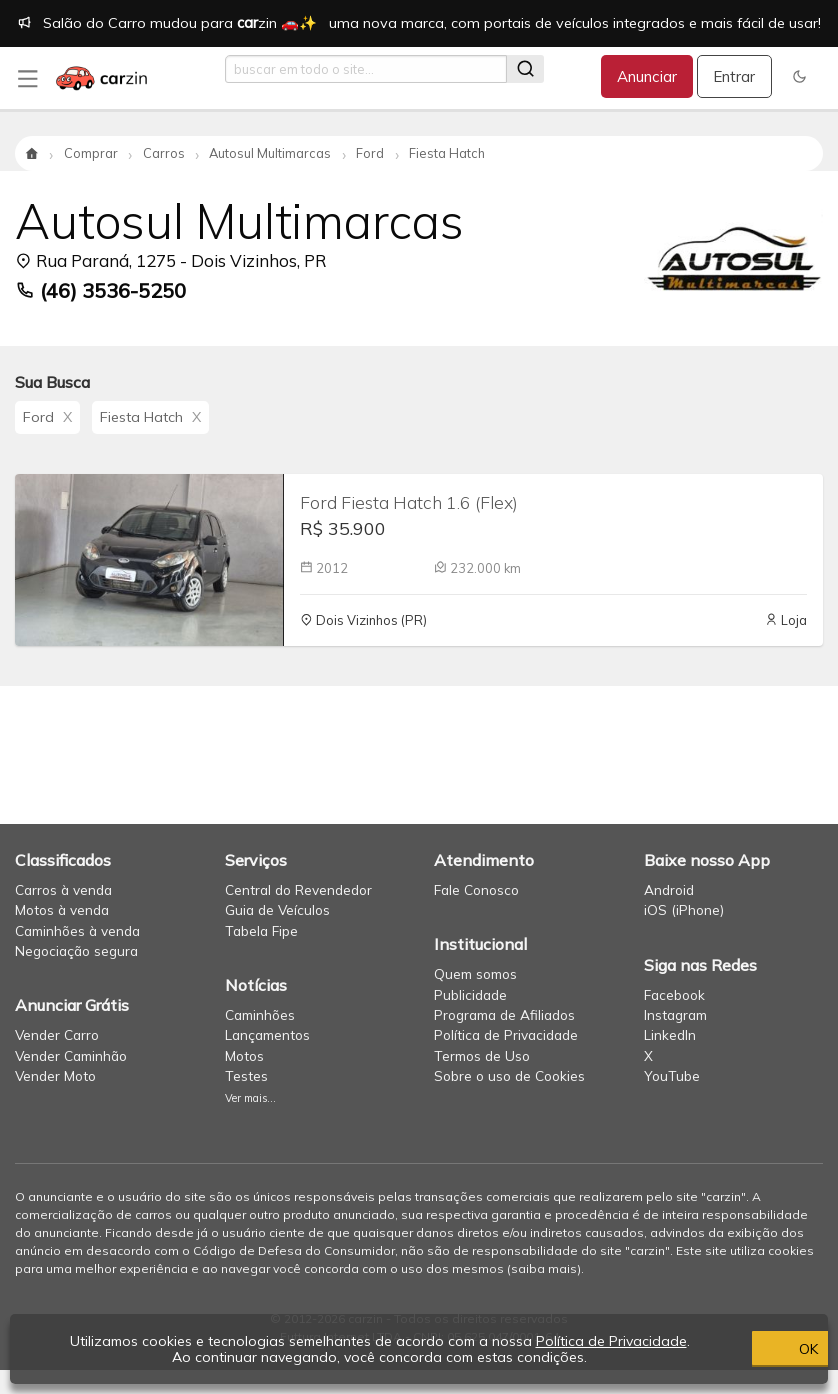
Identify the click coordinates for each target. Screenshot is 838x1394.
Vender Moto (55, 1075)
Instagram (675, 1014)
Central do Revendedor (298, 889)
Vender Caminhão (71, 1055)
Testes (246, 1075)
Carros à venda (63, 889)
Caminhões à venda (77, 930)
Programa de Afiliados (504, 1014)
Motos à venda (62, 909)
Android (669, 889)
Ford (47, 417)
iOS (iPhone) (684, 909)
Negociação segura (76, 950)
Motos (244, 1055)
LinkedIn (670, 1034)
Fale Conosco (476, 889)
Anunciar (647, 76)
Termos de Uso (482, 1055)
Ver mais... (250, 1098)
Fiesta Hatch (150, 417)
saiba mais (544, 1268)
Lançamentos (267, 1034)
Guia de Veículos (277, 909)
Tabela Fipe (261, 930)
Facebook (674, 994)
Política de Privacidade (506, 1034)
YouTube (672, 1075)
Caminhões (260, 1014)
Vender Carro (57, 1034)
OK (712, 1349)
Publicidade (470, 994)
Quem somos (475, 973)
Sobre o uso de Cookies (509, 1075)
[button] (799, 76)
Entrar (734, 76)
